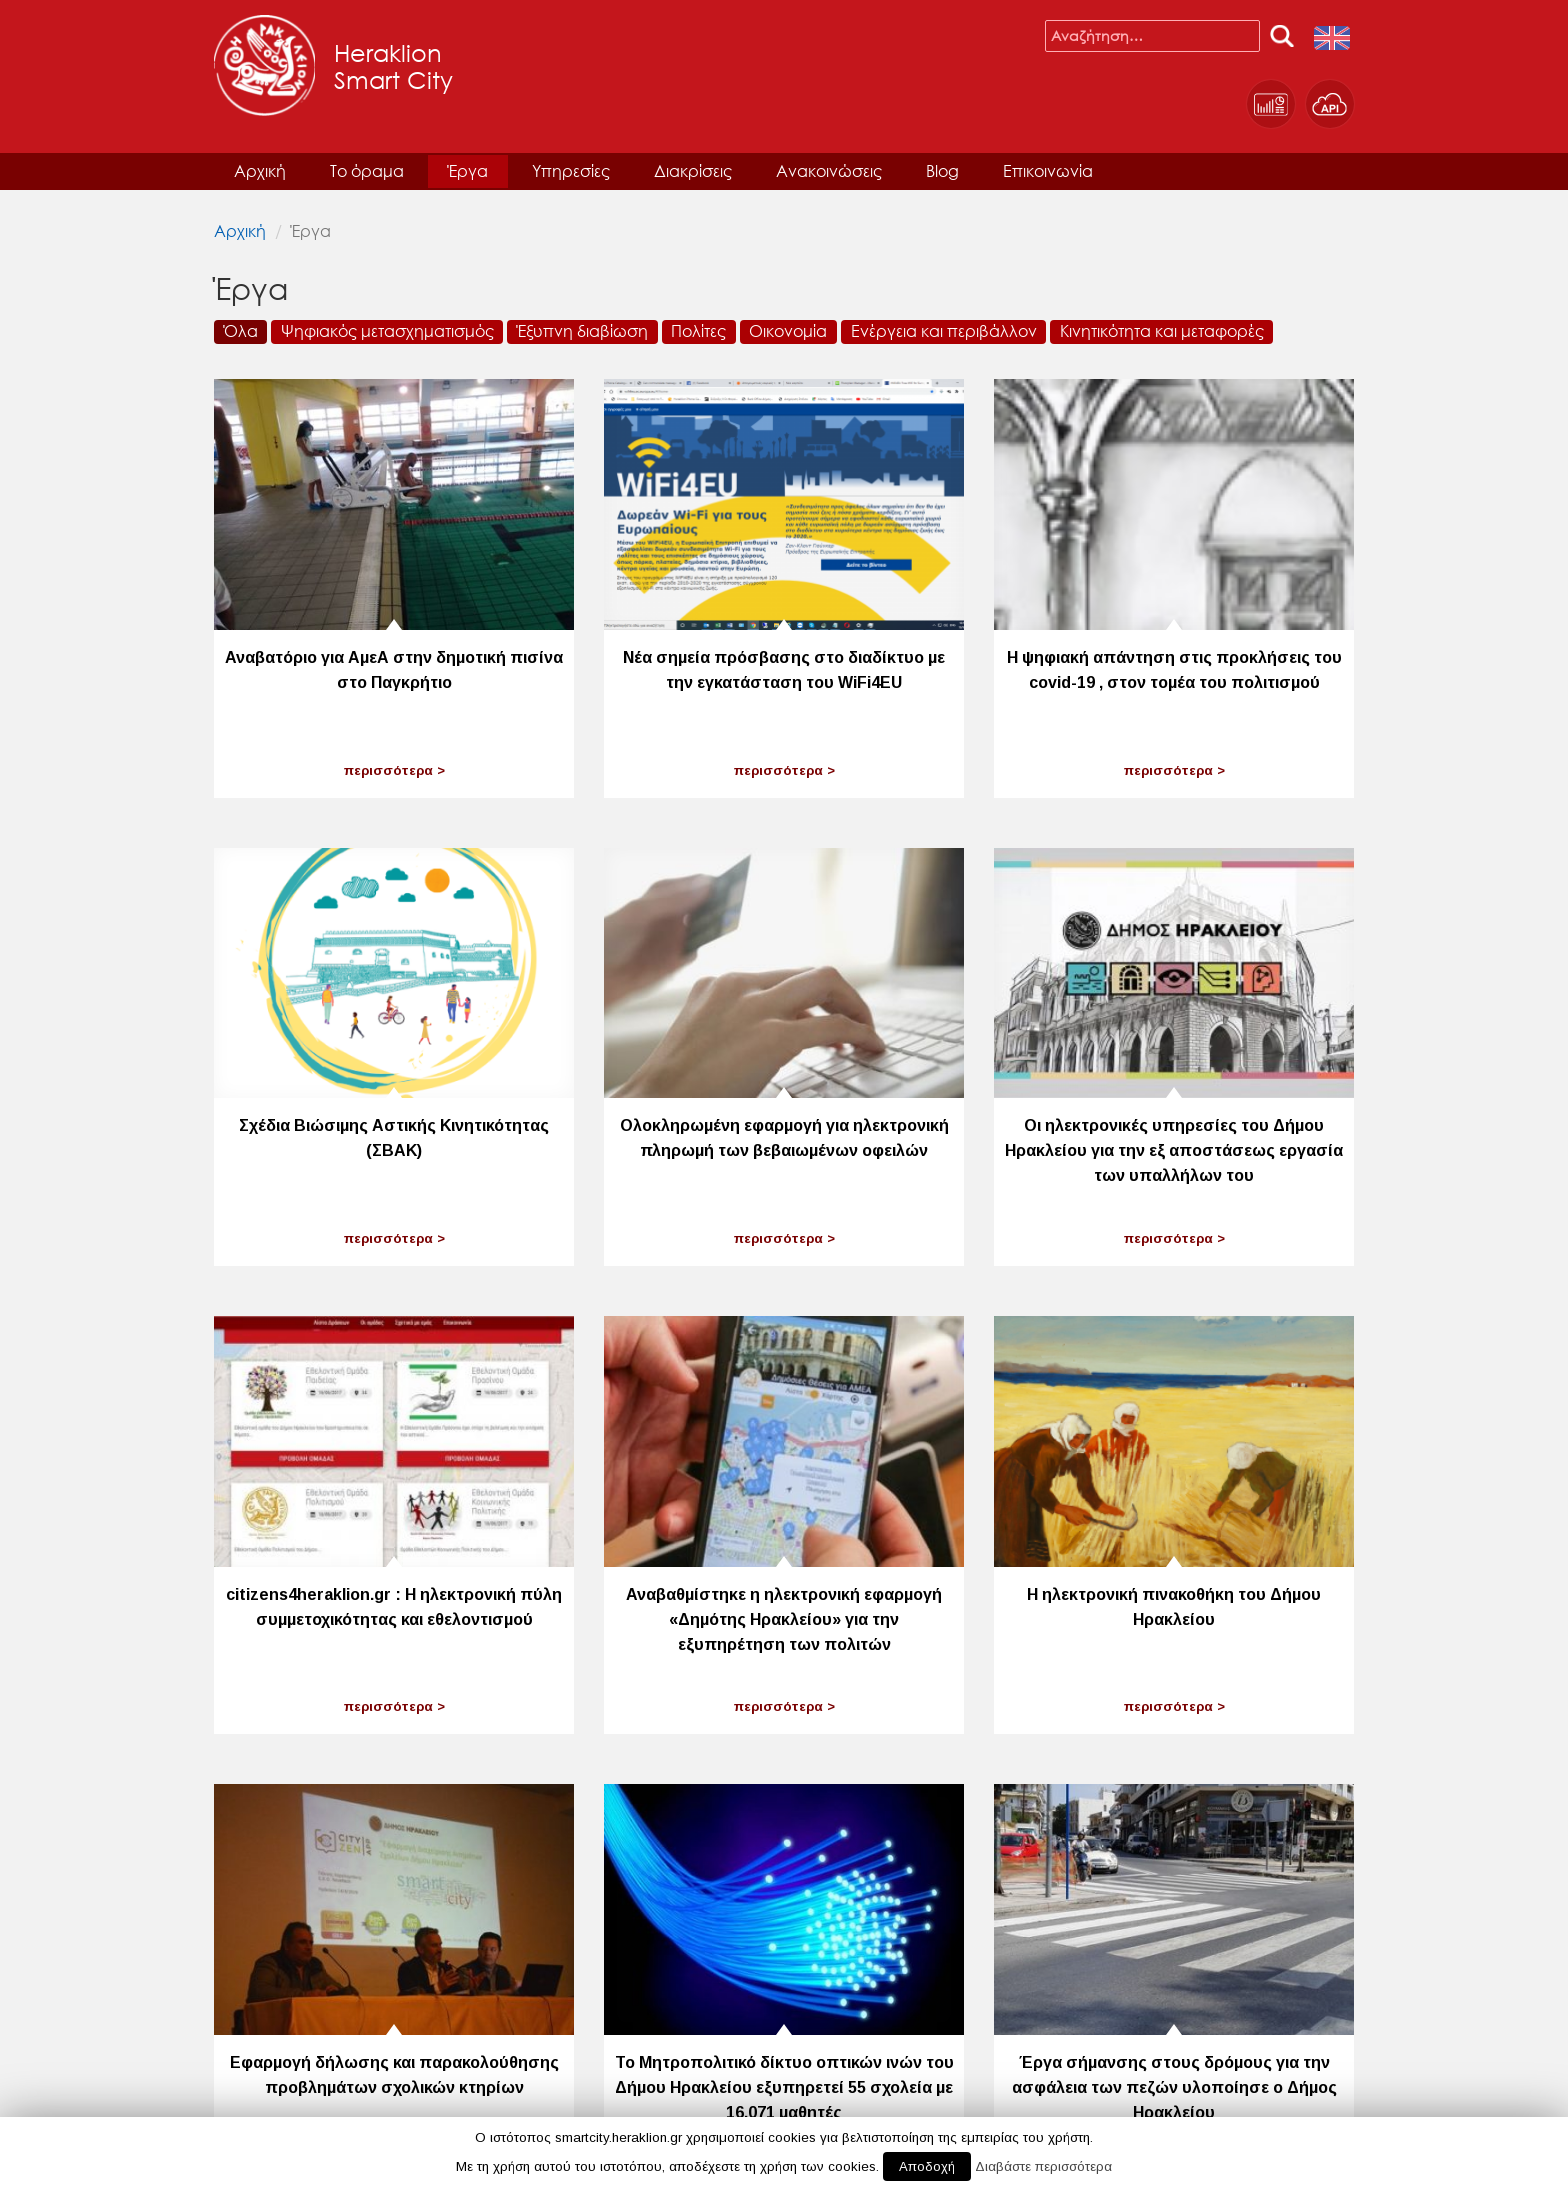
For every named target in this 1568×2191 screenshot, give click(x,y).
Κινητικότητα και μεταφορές (1162, 330)
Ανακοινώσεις (829, 170)
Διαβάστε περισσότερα (1043, 2166)
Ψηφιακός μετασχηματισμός (387, 330)
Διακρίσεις (693, 170)
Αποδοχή (927, 2166)
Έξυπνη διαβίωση (582, 330)
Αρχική (260, 170)
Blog (942, 170)
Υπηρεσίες (571, 170)
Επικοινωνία (1048, 170)
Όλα (241, 330)
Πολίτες (698, 330)
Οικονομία (788, 330)
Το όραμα (367, 170)
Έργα (468, 170)
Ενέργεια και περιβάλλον (944, 330)
